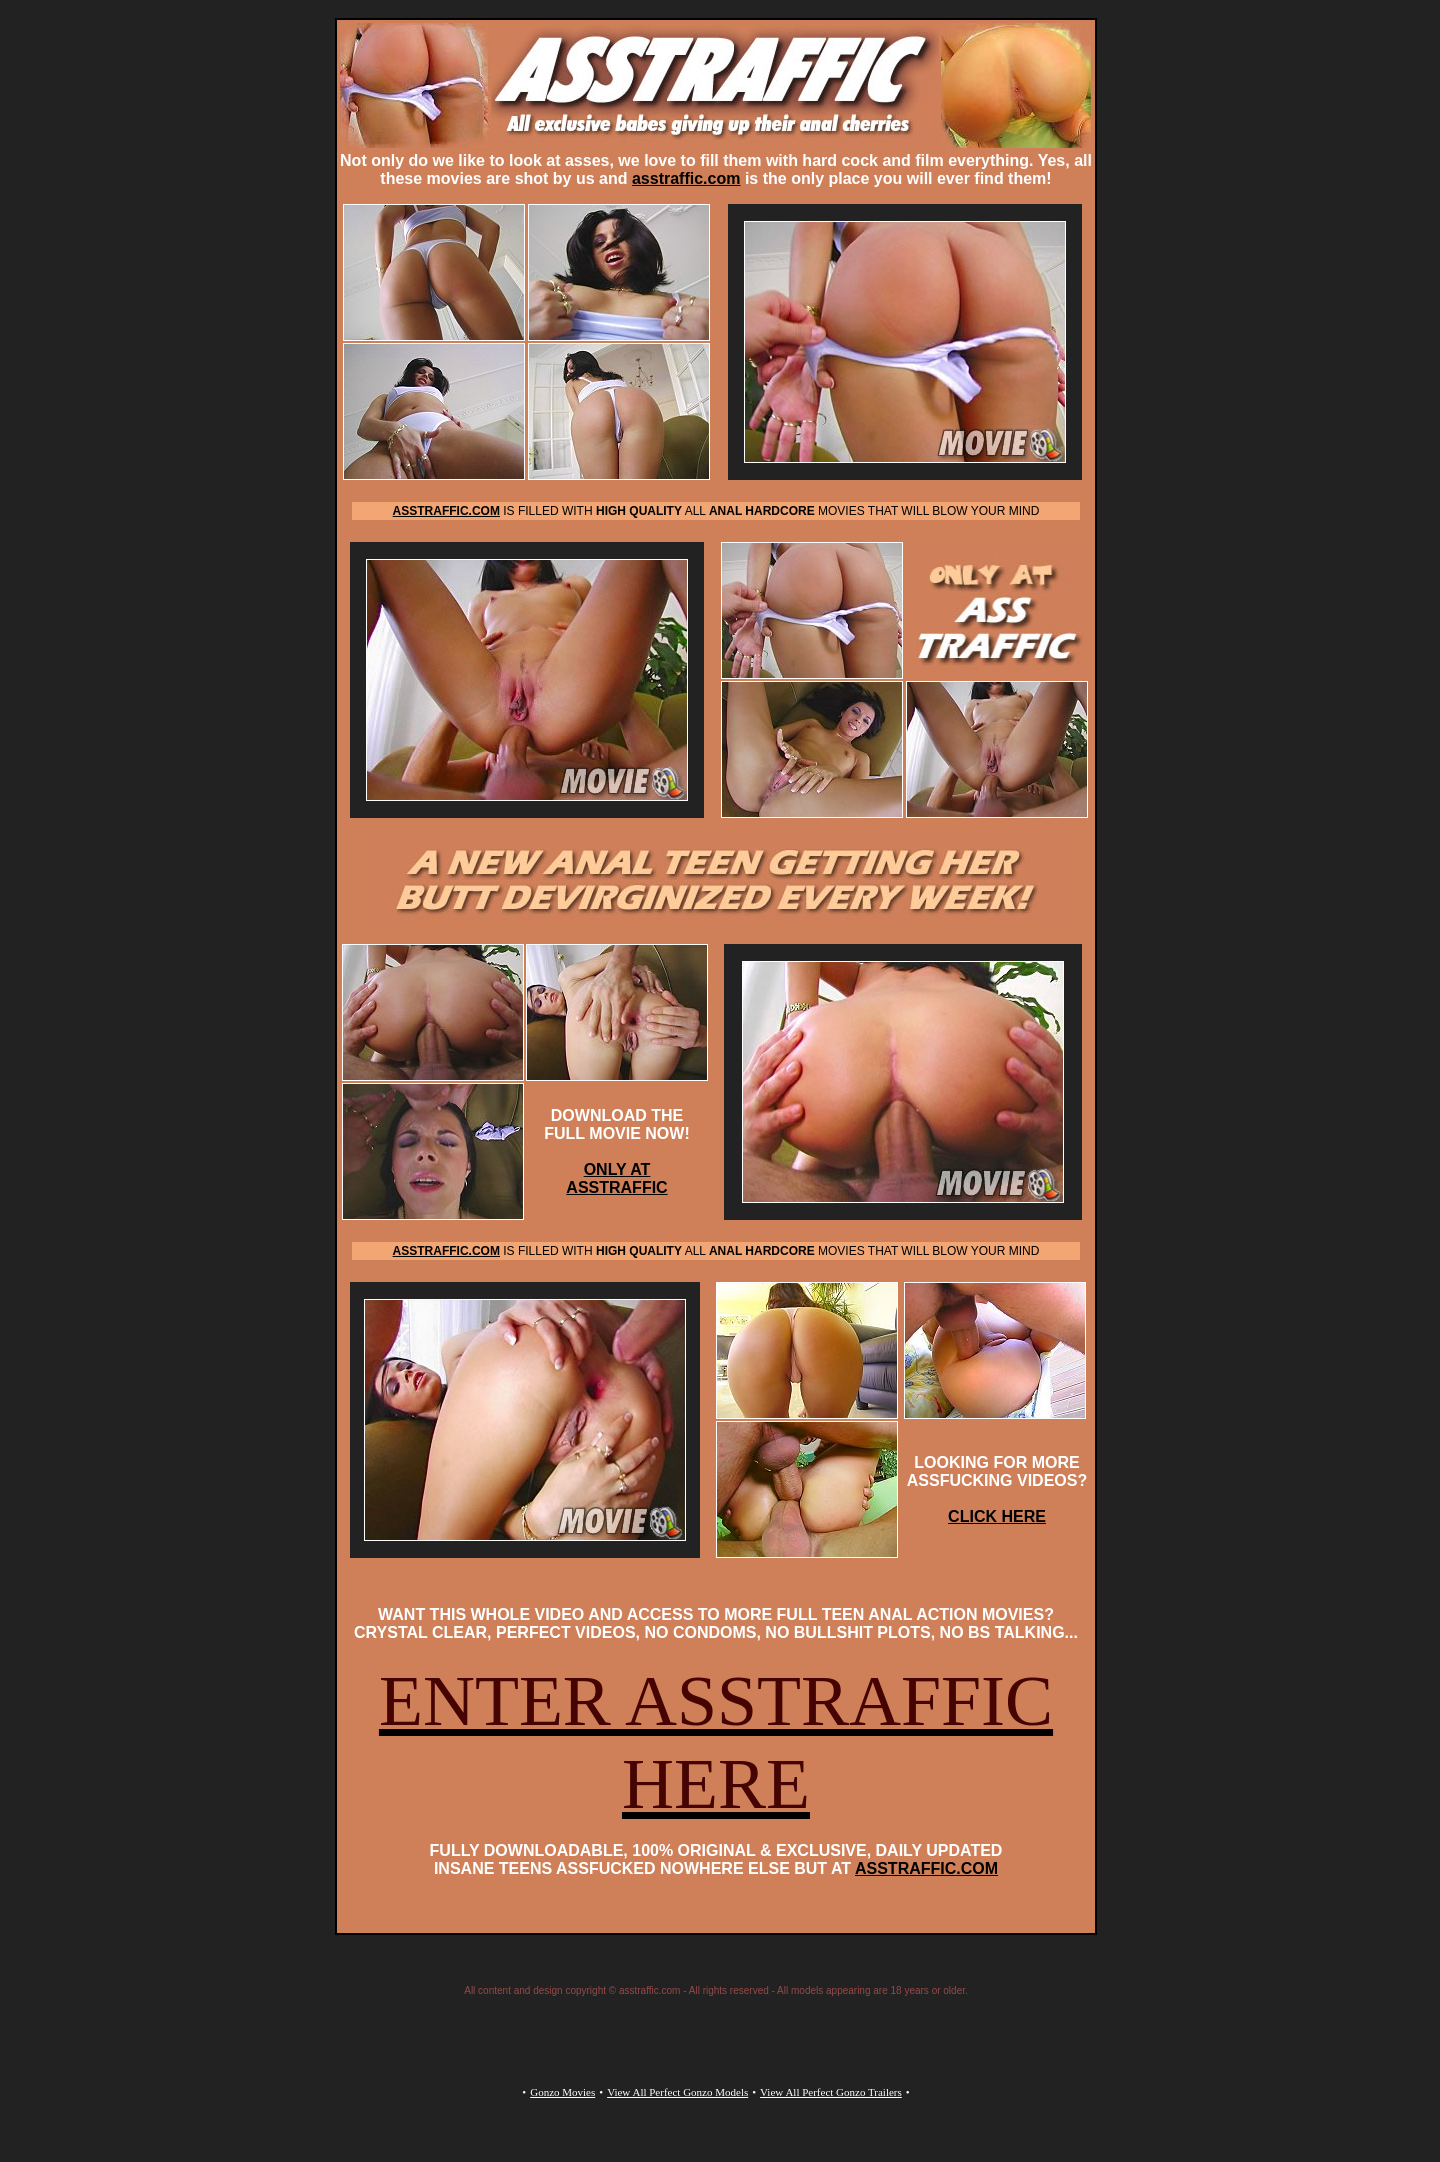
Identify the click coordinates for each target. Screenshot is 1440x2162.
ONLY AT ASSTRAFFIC (616, 1178)
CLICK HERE (997, 1516)
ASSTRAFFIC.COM (926, 1868)
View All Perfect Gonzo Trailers (831, 2092)
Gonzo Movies (562, 2092)
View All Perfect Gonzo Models (677, 2092)
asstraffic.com (686, 178)
